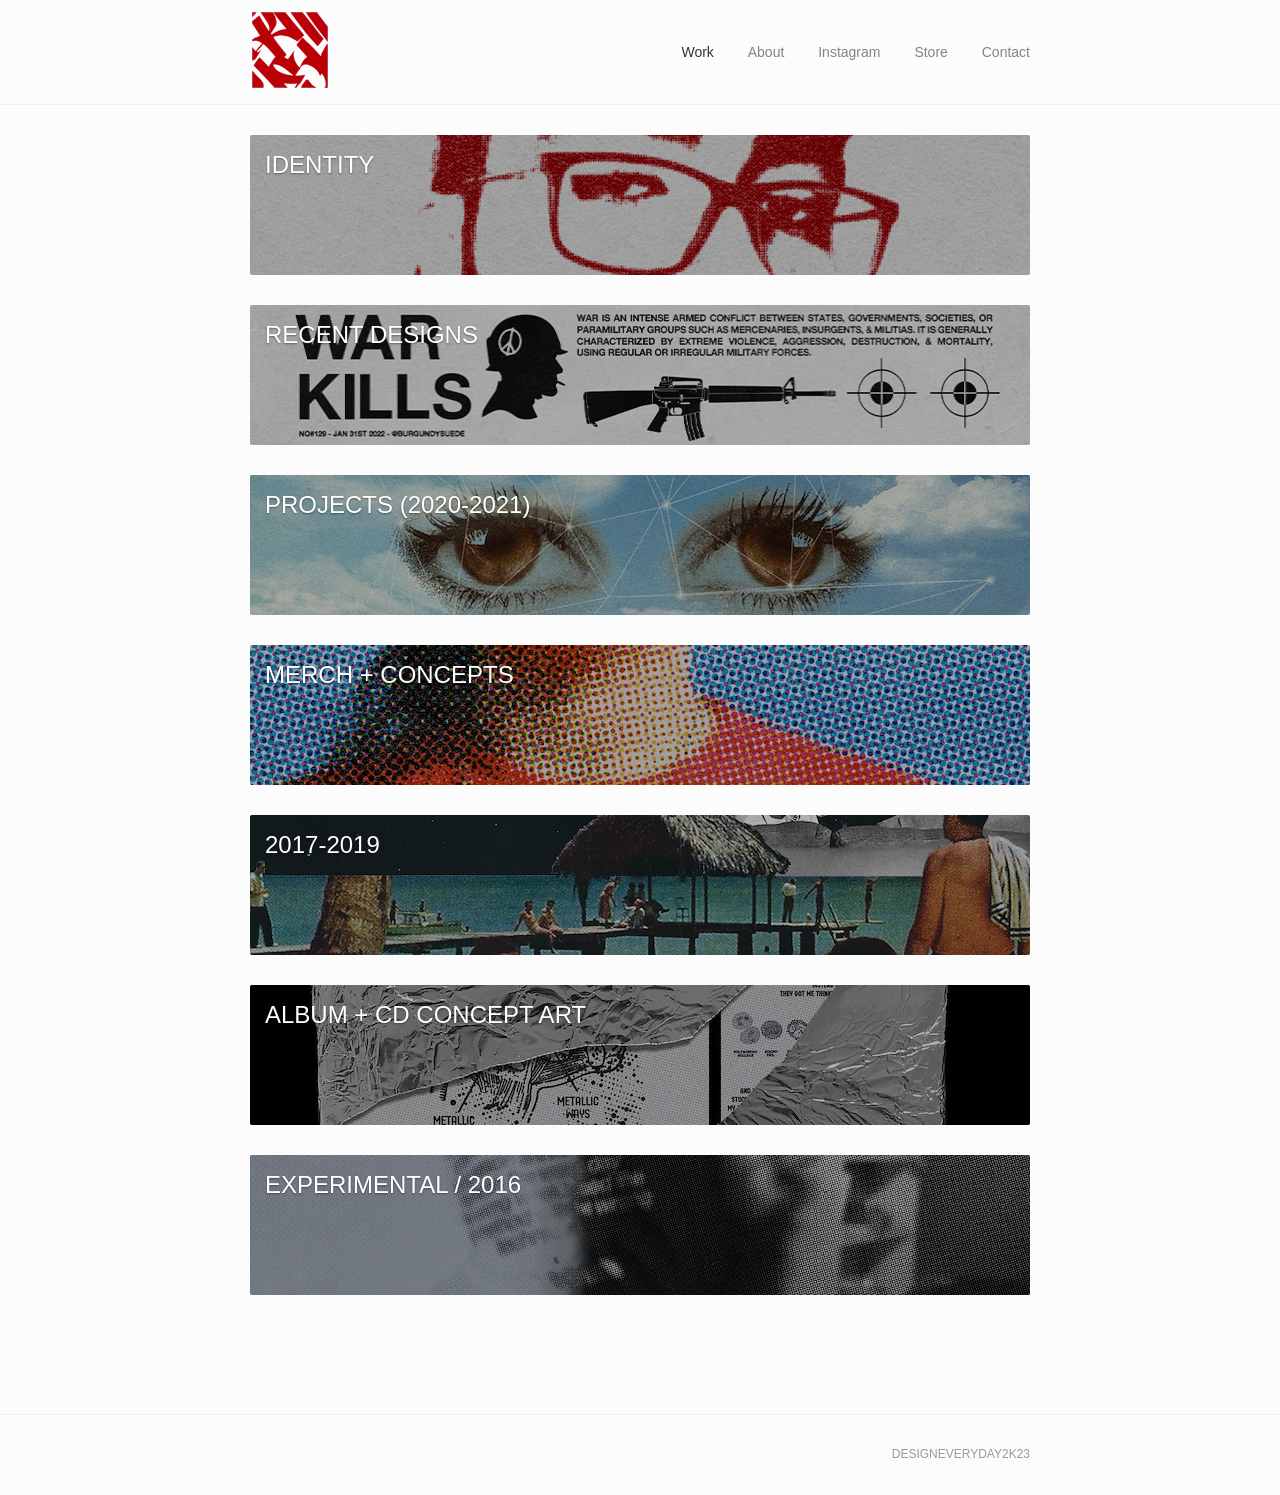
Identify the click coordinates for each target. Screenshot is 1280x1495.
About (766, 52)
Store (930, 52)
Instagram (849, 52)
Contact (1006, 52)
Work (697, 52)
